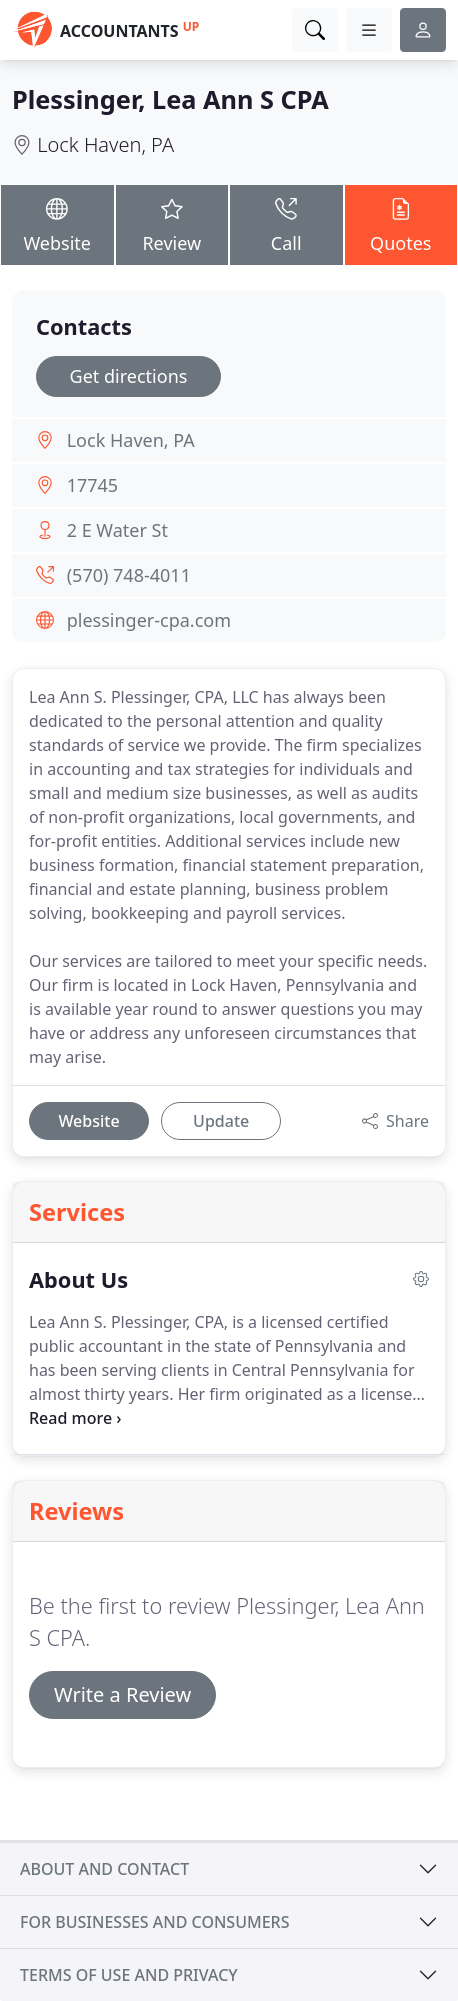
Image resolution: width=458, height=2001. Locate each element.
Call (286, 224)
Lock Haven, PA (105, 144)
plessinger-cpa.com (149, 620)
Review (172, 224)
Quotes (401, 224)
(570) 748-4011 (129, 575)
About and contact (104, 1869)
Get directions (129, 376)
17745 (92, 485)
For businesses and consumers (154, 1922)
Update (221, 1121)
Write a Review (122, 1694)
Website (57, 224)
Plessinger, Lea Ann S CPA (170, 99)
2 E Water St (117, 530)
